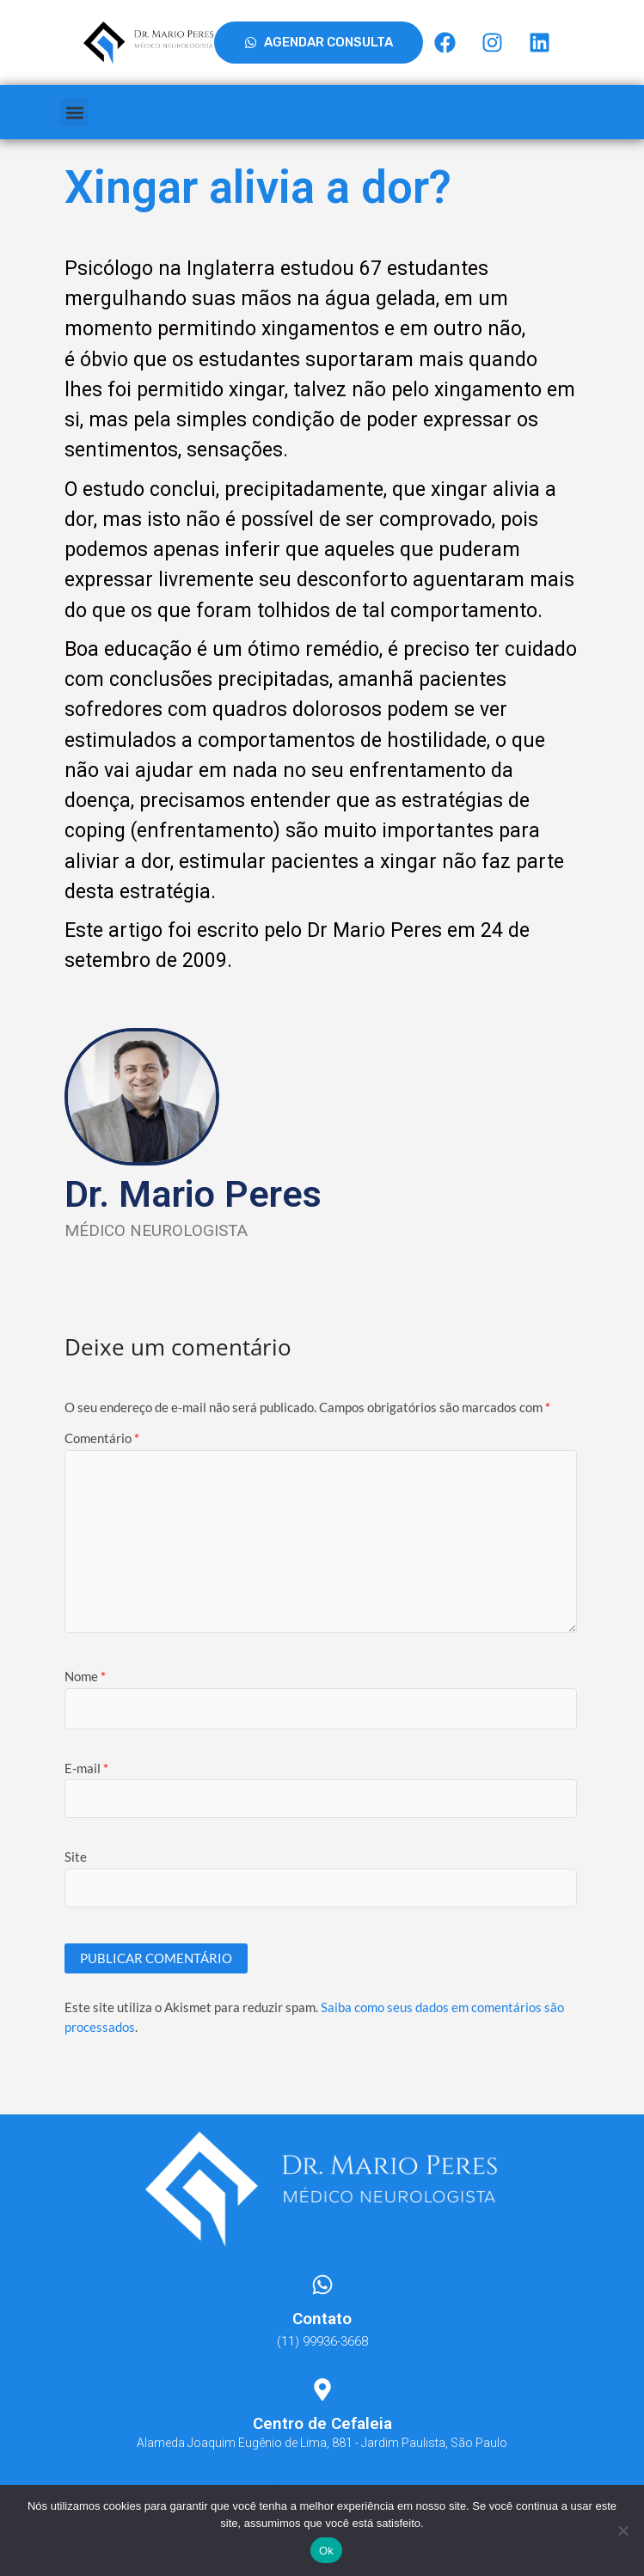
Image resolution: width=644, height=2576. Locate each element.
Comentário (101, 1438)
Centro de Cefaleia (322, 2423)
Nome (85, 1676)
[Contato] (322, 2284)
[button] (74, 112)
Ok (326, 2550)
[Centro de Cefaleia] (322, 2389)
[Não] (622, 2530)
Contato (322, 2318)
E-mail (86, 1768)
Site (75, 1856)
